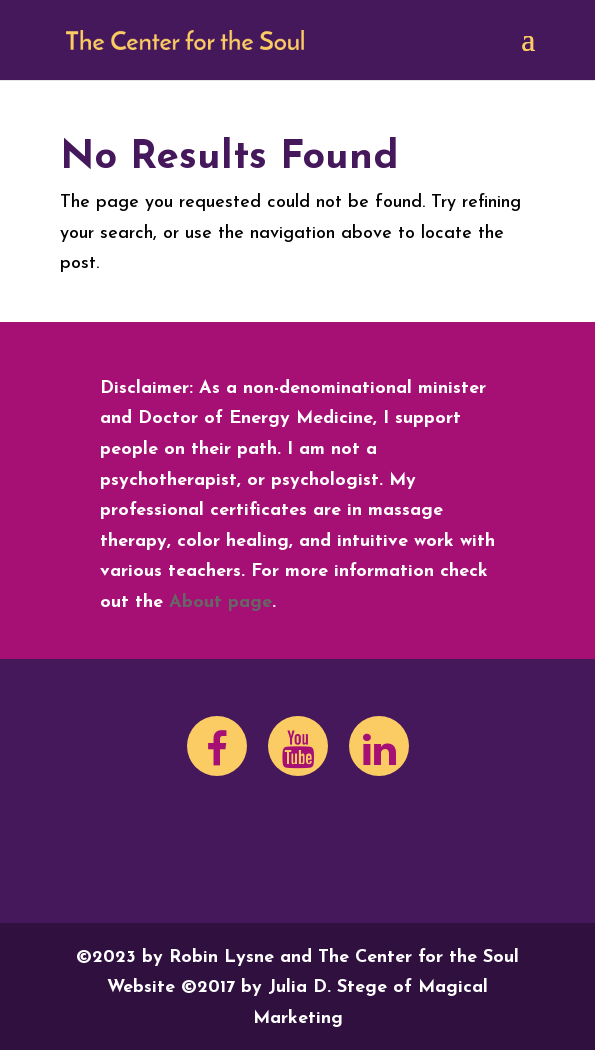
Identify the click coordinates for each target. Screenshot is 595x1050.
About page (220, 602)
